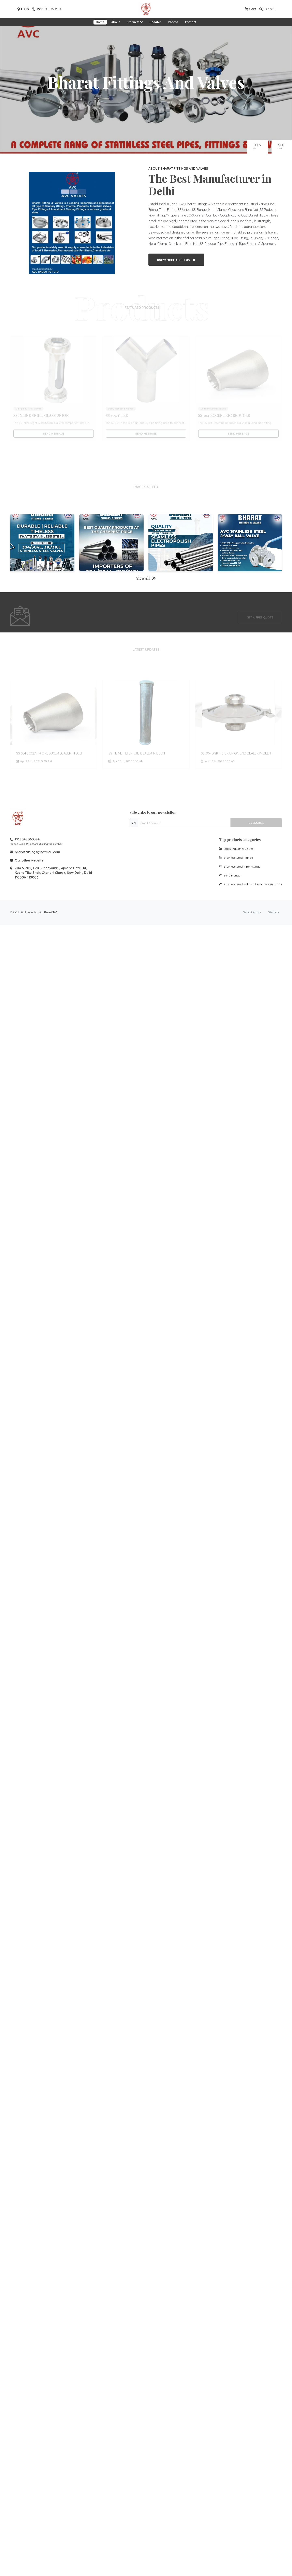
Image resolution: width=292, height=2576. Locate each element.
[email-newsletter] (184, 822)
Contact (190, 22)
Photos (173, 22)
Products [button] (135, 22)
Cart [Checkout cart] (250, 9)
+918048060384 (46, 9)
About (115, 22)
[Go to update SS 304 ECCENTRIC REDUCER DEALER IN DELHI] (53, 722)
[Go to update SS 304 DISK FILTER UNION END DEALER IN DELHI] (238, 722)
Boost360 (50, 912)
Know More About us (176, 260)
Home (100, 22)
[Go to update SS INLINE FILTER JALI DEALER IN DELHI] (146, 722)
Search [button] (267, 9)
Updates (155, 22)
